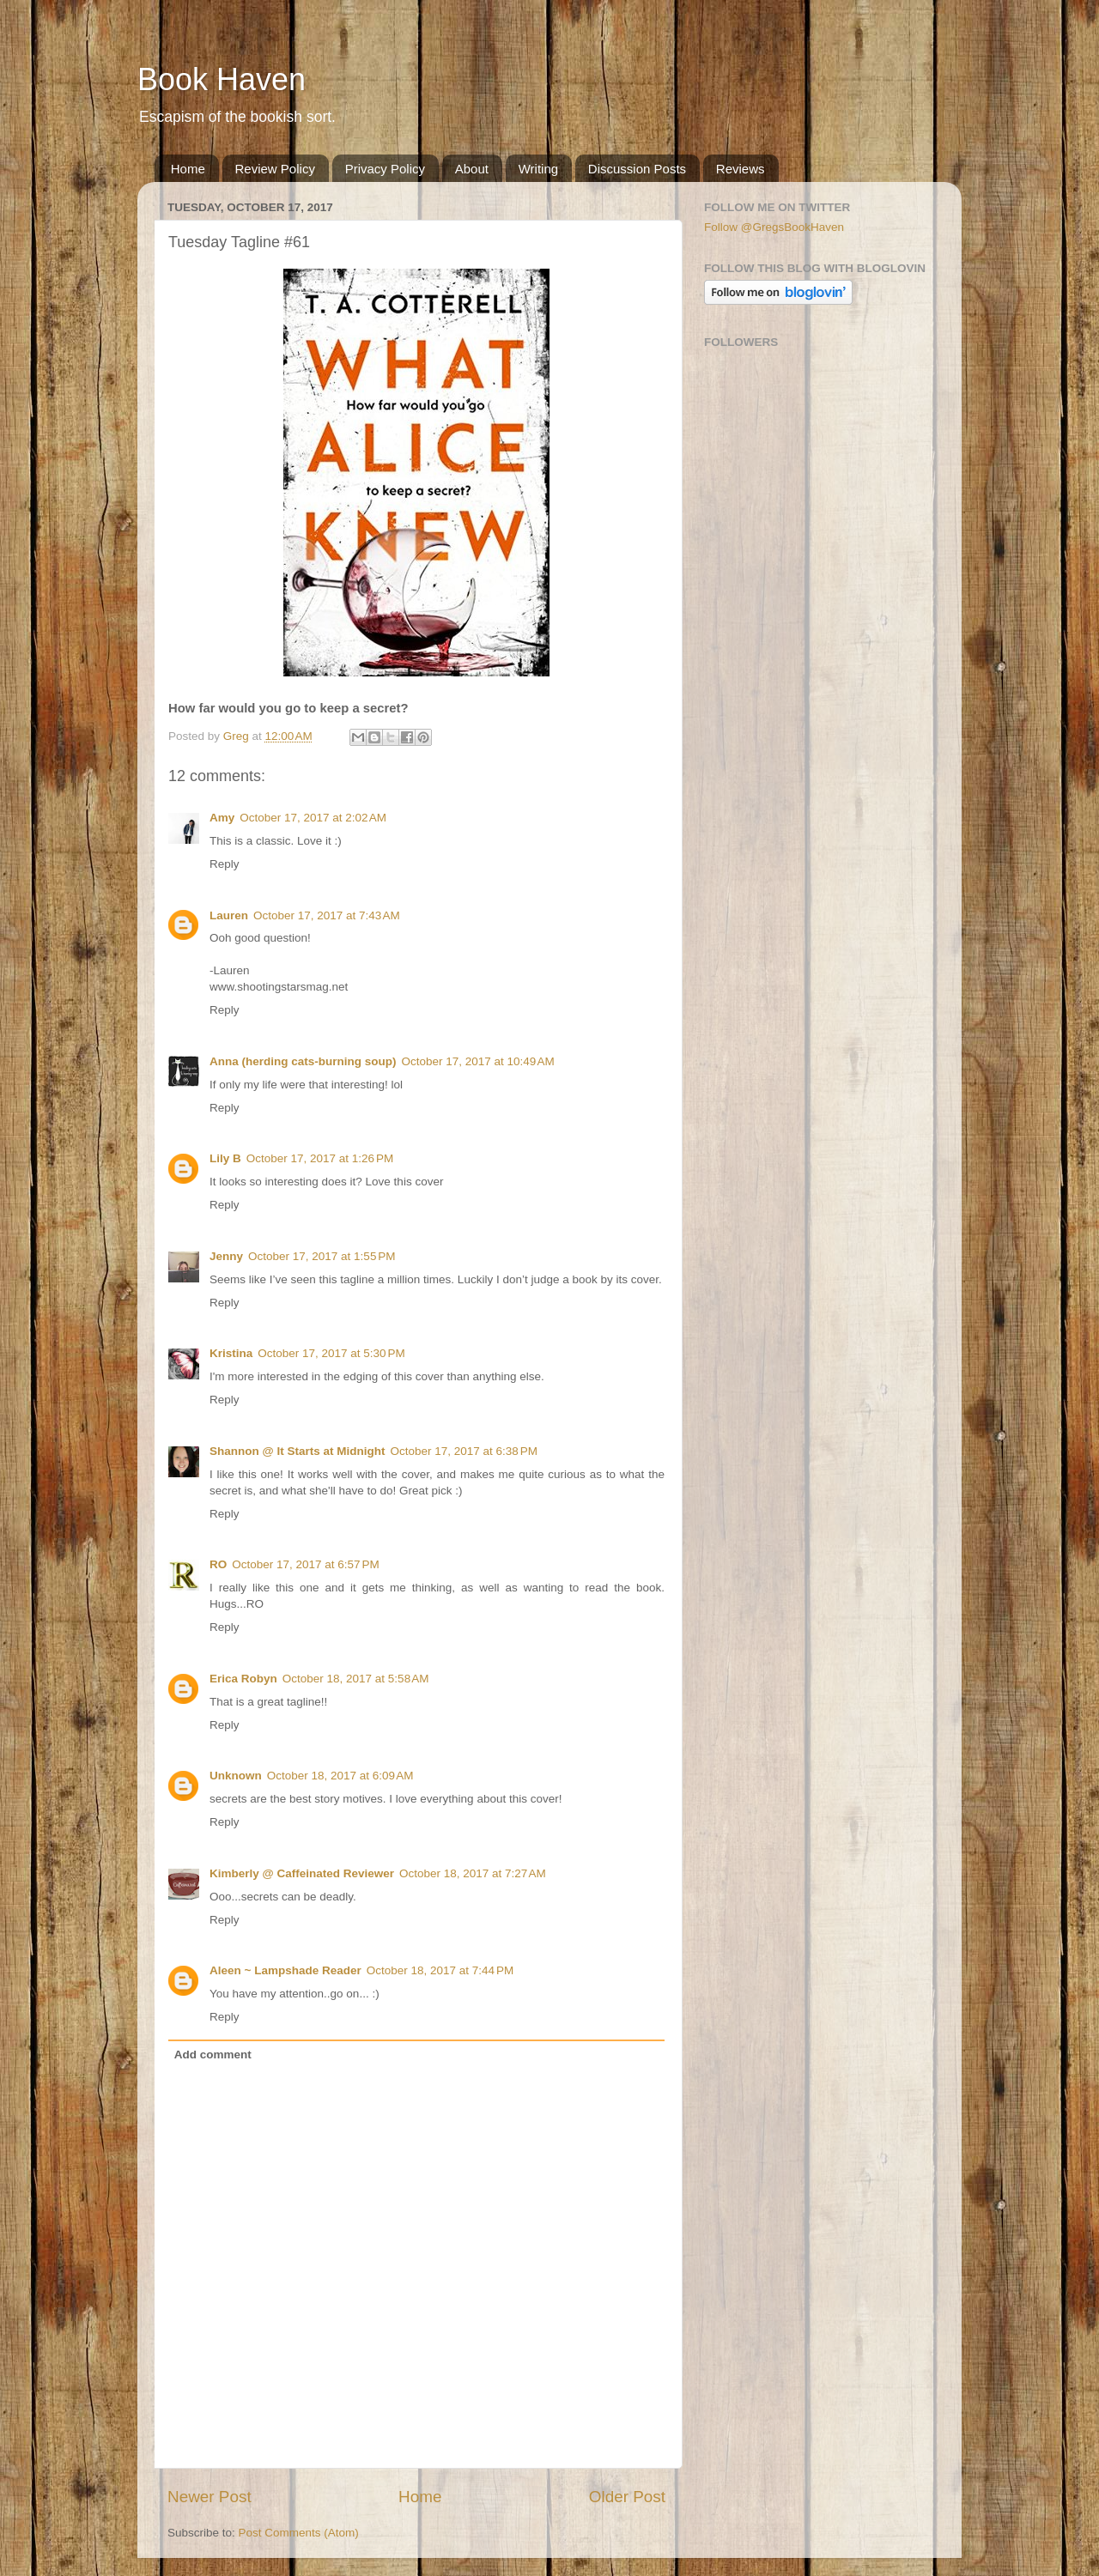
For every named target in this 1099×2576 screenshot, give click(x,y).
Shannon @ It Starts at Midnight (297, 1451)
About (472, 168)
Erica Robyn (243, 1678)
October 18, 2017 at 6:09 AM (340, 1775)
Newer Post (209, 2497)
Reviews (740, 168)
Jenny (226, 1256)
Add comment (213, 2054)
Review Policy (275, 168)
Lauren (228, 915)
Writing (538, 168)
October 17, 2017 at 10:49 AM (478, 1061)
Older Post (627, 2497)
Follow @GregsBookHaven (774, 227)
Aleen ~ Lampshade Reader (285, 1970)
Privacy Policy (385, 168)
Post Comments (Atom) (299, 2532)
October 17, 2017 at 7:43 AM (326, 915)
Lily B (225, 1158)
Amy (221, 817)
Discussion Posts (637, 168)
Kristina (230, 1353)
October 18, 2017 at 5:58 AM (355, 1678)
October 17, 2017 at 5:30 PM (331, 1353)
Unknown (235, 1775)
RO (218, 1564)
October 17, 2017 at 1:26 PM (319, 1158)
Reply (224, 864)
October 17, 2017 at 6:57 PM (305, 1564)
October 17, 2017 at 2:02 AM (313, 817)
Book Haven (221, 79)
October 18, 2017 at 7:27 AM (472, 1873)
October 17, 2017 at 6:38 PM (463, 1451)
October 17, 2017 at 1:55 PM (321, 1256)
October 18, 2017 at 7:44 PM (440, 1970)
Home (188, 168)
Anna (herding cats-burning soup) (303, 1061)
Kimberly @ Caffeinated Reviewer (301, 1873)
